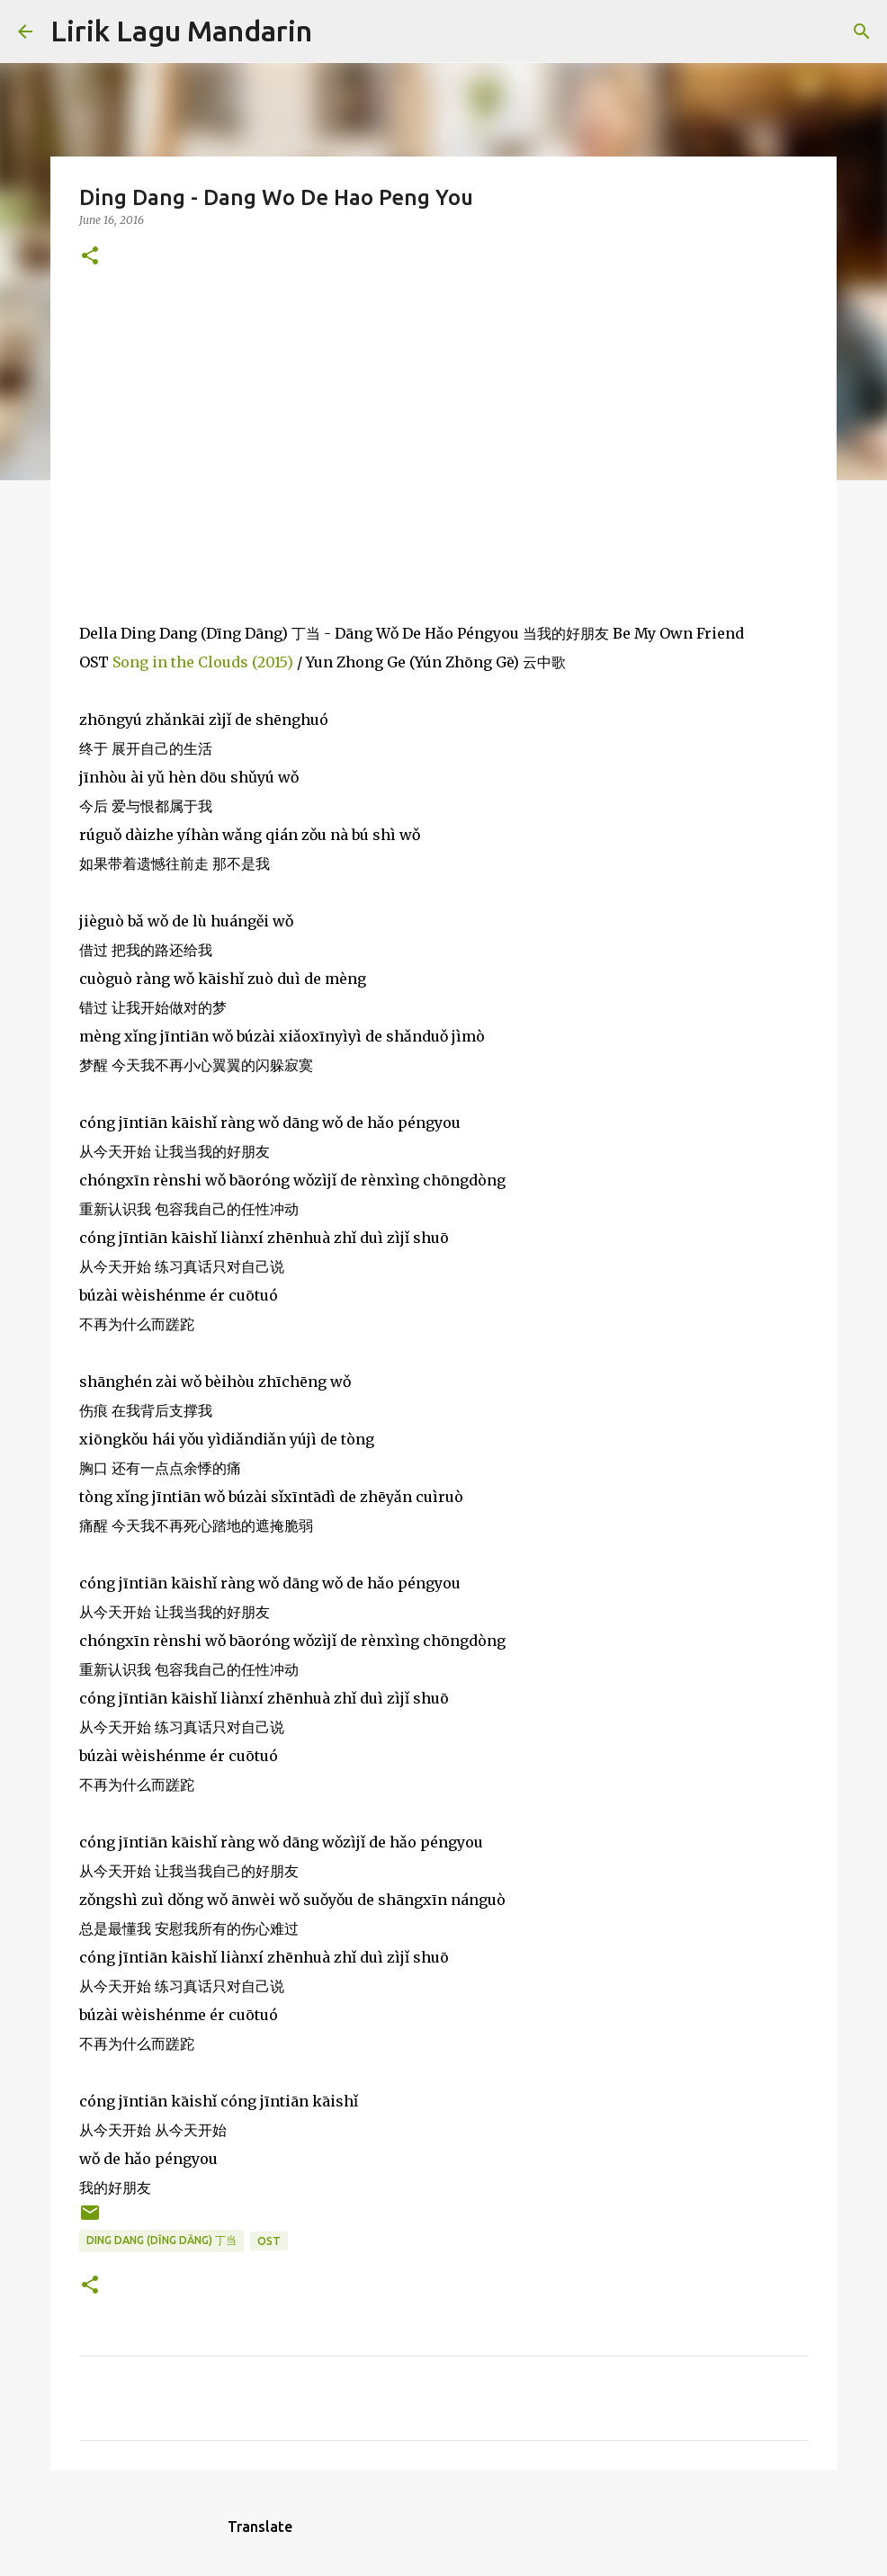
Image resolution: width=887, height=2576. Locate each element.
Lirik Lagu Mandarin (181, 30)
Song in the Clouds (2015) (202, 662)
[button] (90, 257)
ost (269, 2241)
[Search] (337, 31)
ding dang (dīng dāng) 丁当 (161, 2240)
